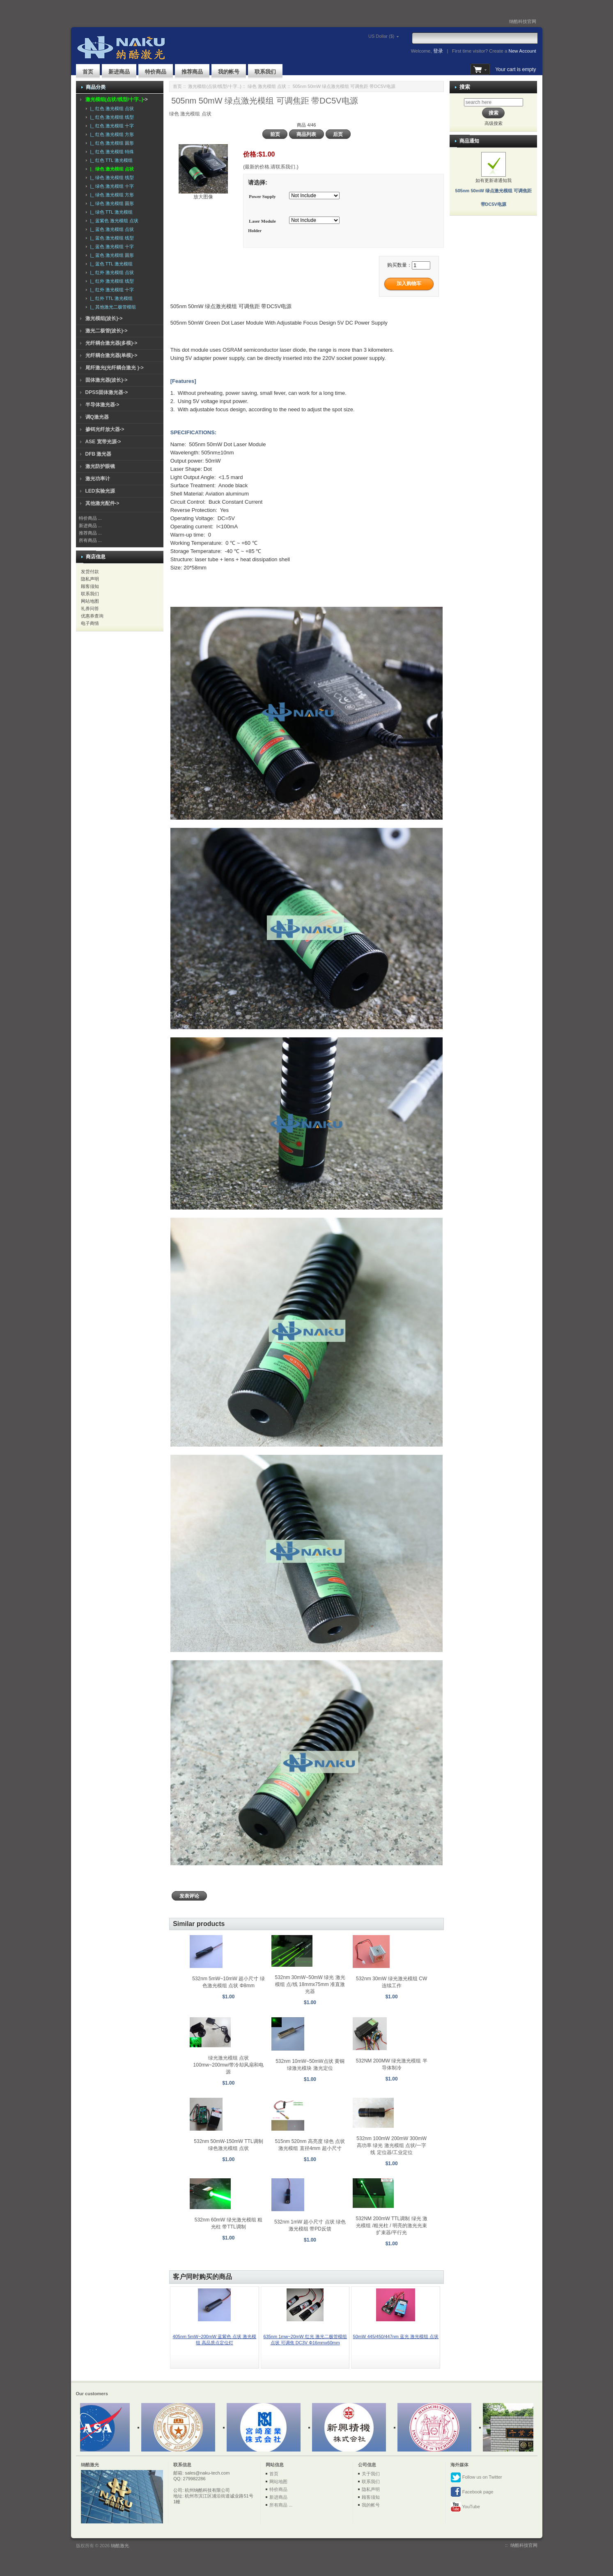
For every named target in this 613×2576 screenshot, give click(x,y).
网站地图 (90, 601)
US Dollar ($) (370, 36)
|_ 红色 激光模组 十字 (111, 125)
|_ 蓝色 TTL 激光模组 (110, 263)
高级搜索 (493, 123)
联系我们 (265, 72)
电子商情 (90, 623)
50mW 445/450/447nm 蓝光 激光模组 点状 (396, 2336)
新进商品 (119, 72)
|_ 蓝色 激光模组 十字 (111, 246)
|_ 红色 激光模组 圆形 (111, 143)
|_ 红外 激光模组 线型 (111, 281)
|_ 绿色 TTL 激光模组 (110, 212)
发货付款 (90, 571)
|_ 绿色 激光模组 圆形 (111, 203)
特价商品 (155, 72)
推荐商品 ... (90, 532)
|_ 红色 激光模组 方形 (111, 134)
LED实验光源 (100, 491)
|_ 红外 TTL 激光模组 (110, 298)
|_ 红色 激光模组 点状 (111, 108)
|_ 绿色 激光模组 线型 (111, 177)
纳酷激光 (120, 2545)
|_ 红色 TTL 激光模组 (110, 160)
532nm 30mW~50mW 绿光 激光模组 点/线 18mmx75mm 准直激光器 (310, 1984)
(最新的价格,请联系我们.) (270, 167)
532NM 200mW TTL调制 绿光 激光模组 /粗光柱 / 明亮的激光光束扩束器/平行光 (391, 2225)
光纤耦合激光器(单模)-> (111, 355)
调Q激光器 (97, 417)
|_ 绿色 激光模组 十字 (111, 186)
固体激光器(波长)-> (106, 380)
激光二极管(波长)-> (106, 331)
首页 (88, 72)
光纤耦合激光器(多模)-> (111, 343)
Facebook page (472, 2492)
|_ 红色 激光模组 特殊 (111, 151)
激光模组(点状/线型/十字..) (214, 86)
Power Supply (262, 196)
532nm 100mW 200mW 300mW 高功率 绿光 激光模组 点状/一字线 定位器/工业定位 (391, 2145)
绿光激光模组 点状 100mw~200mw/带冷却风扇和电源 (228, 2065)
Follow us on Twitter (476, 2477)
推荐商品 (192, 72)
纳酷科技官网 (522, 21)
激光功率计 (97, 479)
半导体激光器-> (102, 405)
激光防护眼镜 (100, 466)
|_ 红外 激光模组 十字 (111, 289)
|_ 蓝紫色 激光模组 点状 (113, 220)
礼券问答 (90, 608)
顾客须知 (90, 586)
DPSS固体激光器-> (106, 392)
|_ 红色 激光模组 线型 (111, 117)
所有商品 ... (90, 540)
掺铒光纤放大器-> (104, 429)
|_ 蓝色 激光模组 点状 (111, 229)
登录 (438, 50)
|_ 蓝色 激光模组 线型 (111, 237)
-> (116, 99)
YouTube (465, 2507)
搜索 (464, 87)
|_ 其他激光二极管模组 (112, 306)
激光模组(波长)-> (104, 318)
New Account (522, 50)
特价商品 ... (90, 518)
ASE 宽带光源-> (103, 442)
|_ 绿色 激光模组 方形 (111, 194)
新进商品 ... (90, 525)
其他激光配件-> (102, 503)
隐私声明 (90, 578)
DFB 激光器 (98, 454)
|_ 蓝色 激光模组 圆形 (111, 255)
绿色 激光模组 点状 (267, 86)
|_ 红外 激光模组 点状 (111, 272)
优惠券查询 (92, 615)
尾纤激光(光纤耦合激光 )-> (114, 368)
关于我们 (371, 2473)
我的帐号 (228, 72)
